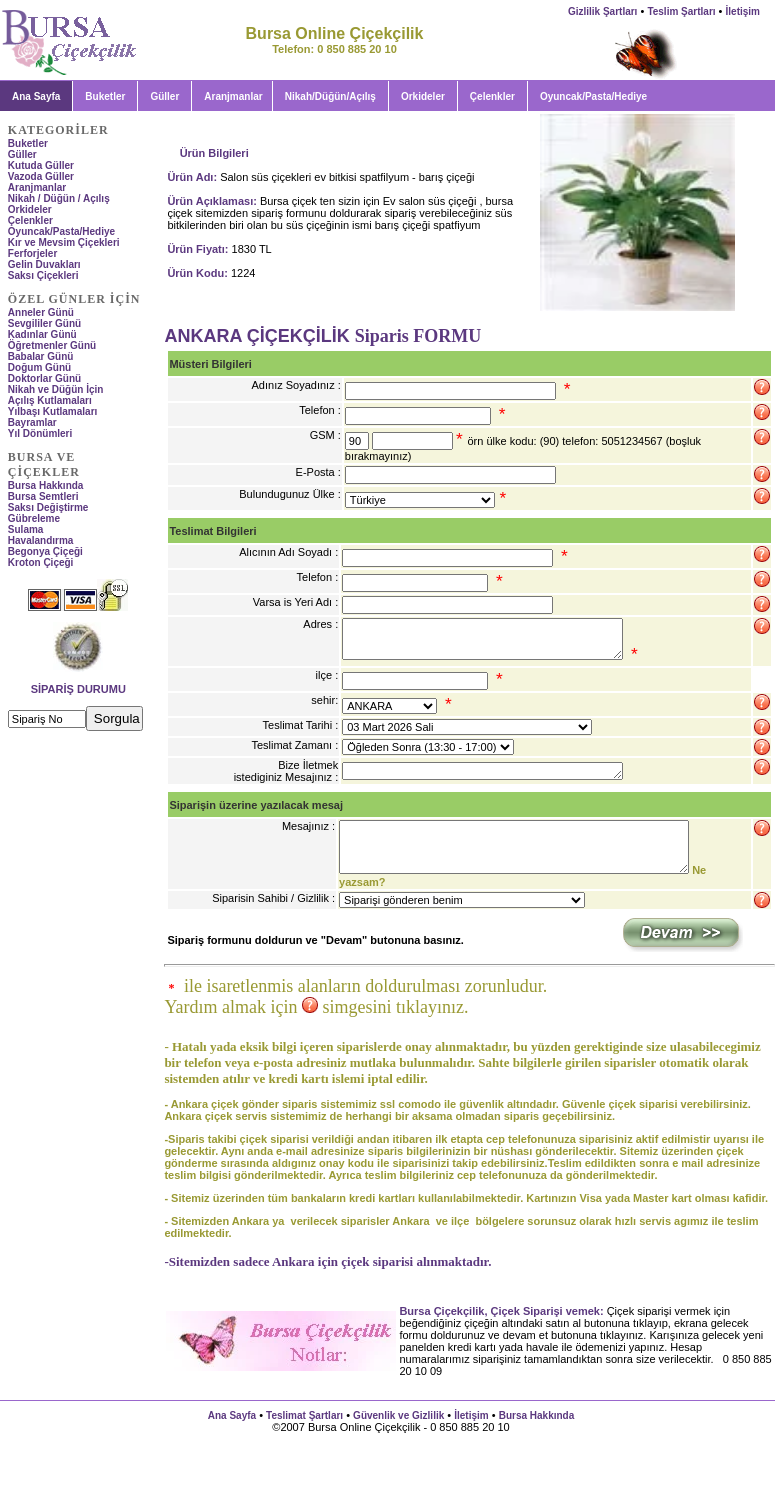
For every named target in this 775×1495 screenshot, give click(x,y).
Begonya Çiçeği (45, 551)
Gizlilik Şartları (602, 11)
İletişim (743, 11)
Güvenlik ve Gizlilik (398, 1415)
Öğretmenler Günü (52, 345)
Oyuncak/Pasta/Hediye (61, 231)
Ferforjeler (32, 253)
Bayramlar (32, 422)
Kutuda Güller (41, 165)
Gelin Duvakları (44, 264)
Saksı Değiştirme (48, 507)
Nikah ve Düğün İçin (56, 389)
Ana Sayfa (232, 1415)
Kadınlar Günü (42, 334)
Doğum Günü (39, 367)
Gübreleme (34, 518)
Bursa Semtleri (43, 496)
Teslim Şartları (681, 11)
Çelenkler (492, 96)
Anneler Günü (41, 312)
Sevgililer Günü (44, 323)
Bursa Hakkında (46, 485)
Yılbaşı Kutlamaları (52, 411)
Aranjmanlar (233, 96)
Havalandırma (41, 540)
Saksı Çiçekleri (43, 275)
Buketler (105, 96)
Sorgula (117, 718)
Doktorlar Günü (44, 378)
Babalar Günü (41, 356)
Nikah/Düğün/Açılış (330, 96)
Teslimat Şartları (304, 1415)
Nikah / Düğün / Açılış (59, 198)
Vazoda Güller (41, 176)
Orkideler (423, 96)
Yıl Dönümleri (40, 433)
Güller (164, 96)
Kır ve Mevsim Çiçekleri (64, 242)
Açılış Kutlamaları (50, 400)
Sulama (26, 529)
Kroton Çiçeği (41, 562)
